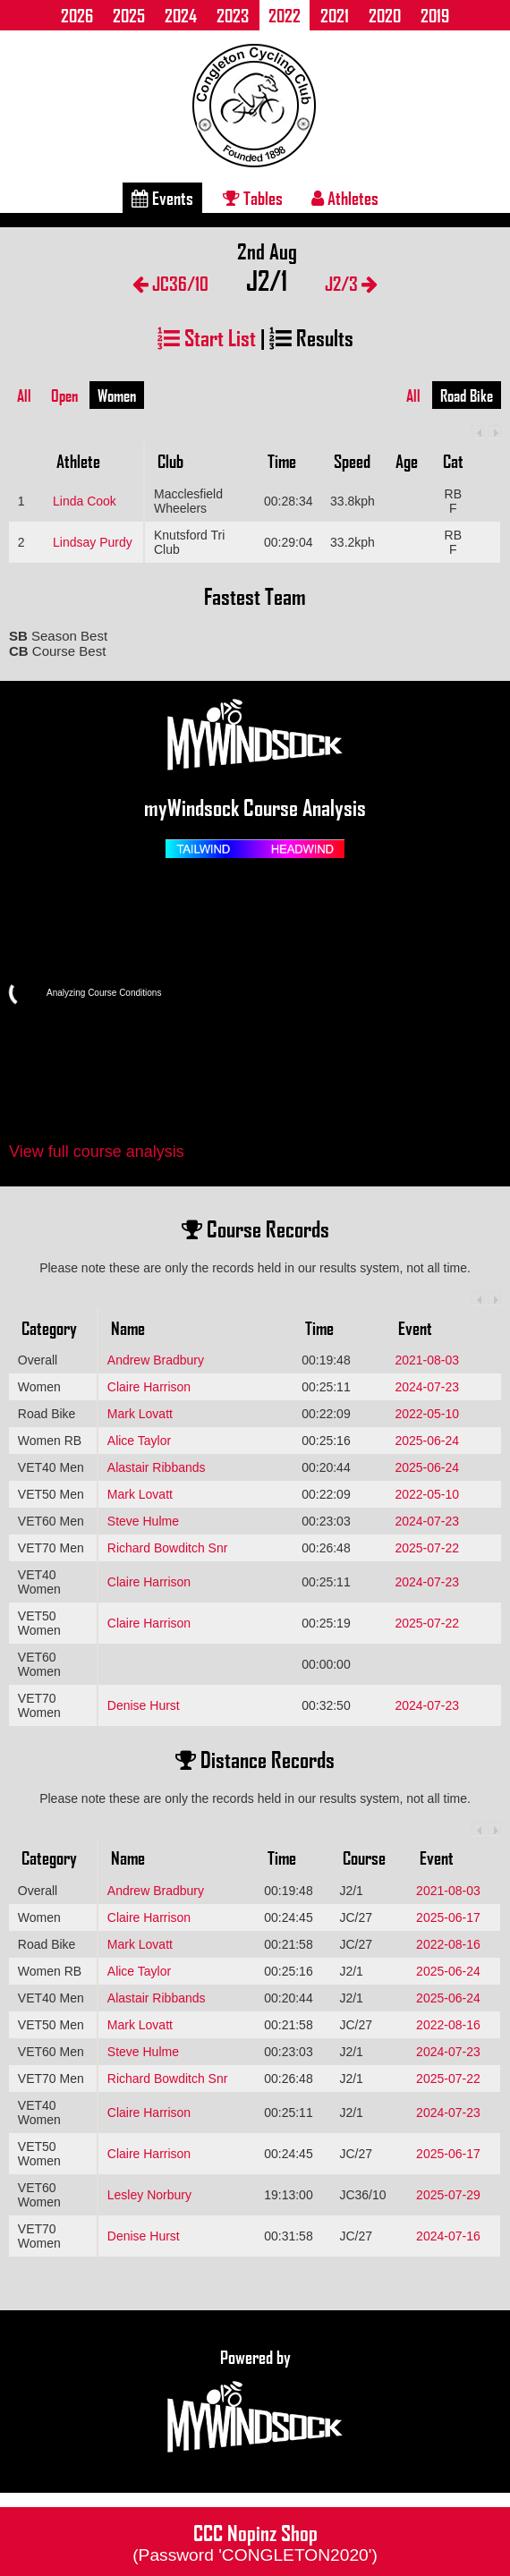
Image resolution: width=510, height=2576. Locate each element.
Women (117, 395)
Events (162, 197)
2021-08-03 (427, 1360)
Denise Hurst (143, 1705)
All (24, 395)
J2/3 (351, 283)
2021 (334, 15)
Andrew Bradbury (155, 1360)
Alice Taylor (139, 1440)
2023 (233, 15)
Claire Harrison (149, 1387)
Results (311, 337)
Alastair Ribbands (156, 1467)
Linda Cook (84, 501)
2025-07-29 (448, 2195)
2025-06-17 (448, 1917)
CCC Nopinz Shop (255, 2541)
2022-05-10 (427, 1414)
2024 (181, 15)
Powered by (255, 2401)
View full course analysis (96, 1151)
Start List (206, 337)
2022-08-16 (448, 1944)
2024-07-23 (427, 1387)
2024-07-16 (448, 2236)
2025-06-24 (427, 1440)
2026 (77, 15)
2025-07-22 (427, 1548)
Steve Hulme (143, 1521)
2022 (284, 15)
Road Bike (466, 395)
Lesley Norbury (149, 2195)
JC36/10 (170, 283)
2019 (435, 15)
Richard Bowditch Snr (167, 1548)
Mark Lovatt (140, 1414)
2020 (385, 15)
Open (64, 395)
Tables (253, 197)
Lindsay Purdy (92, 542)
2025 (129, 15)
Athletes (344, 197)
